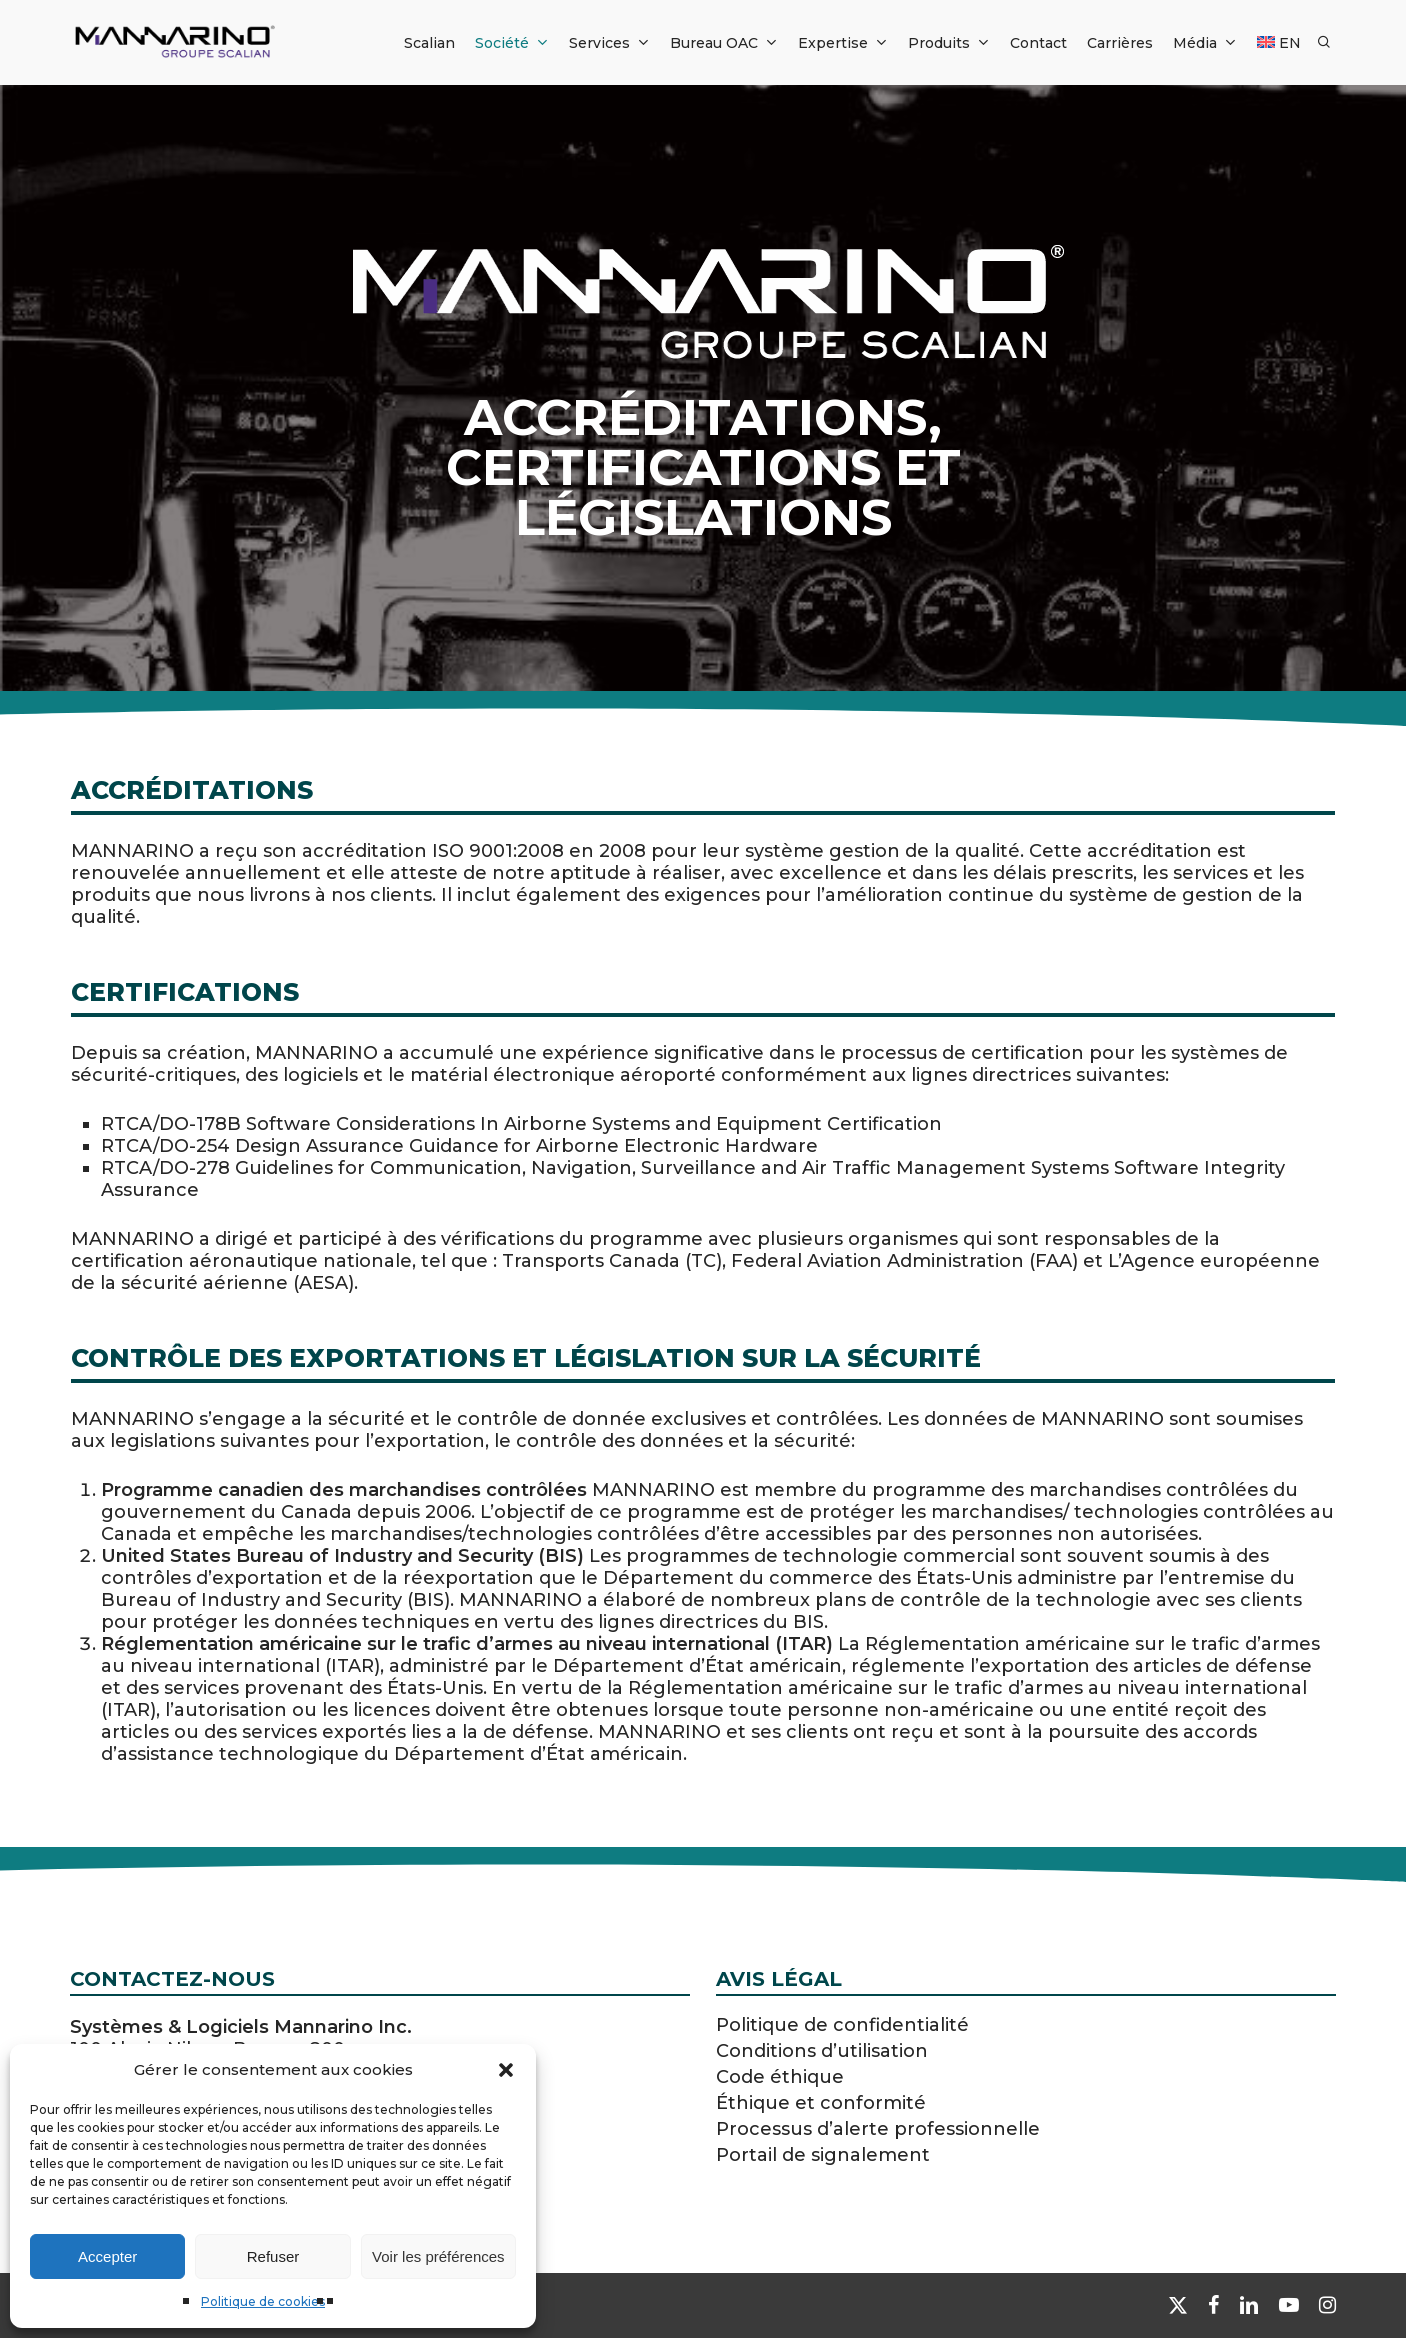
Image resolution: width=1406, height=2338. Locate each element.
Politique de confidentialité (842, 2025)
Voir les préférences (438, 2256)
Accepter (107, 2256)
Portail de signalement (823, 2155)
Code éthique (780, 2077)
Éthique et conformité (821, 2103)
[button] (506, 2070)
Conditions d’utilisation (822, 2051)
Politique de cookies (263, 2301)
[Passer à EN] (1279, 43)
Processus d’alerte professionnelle (878, 2129)
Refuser (273, 2256)
